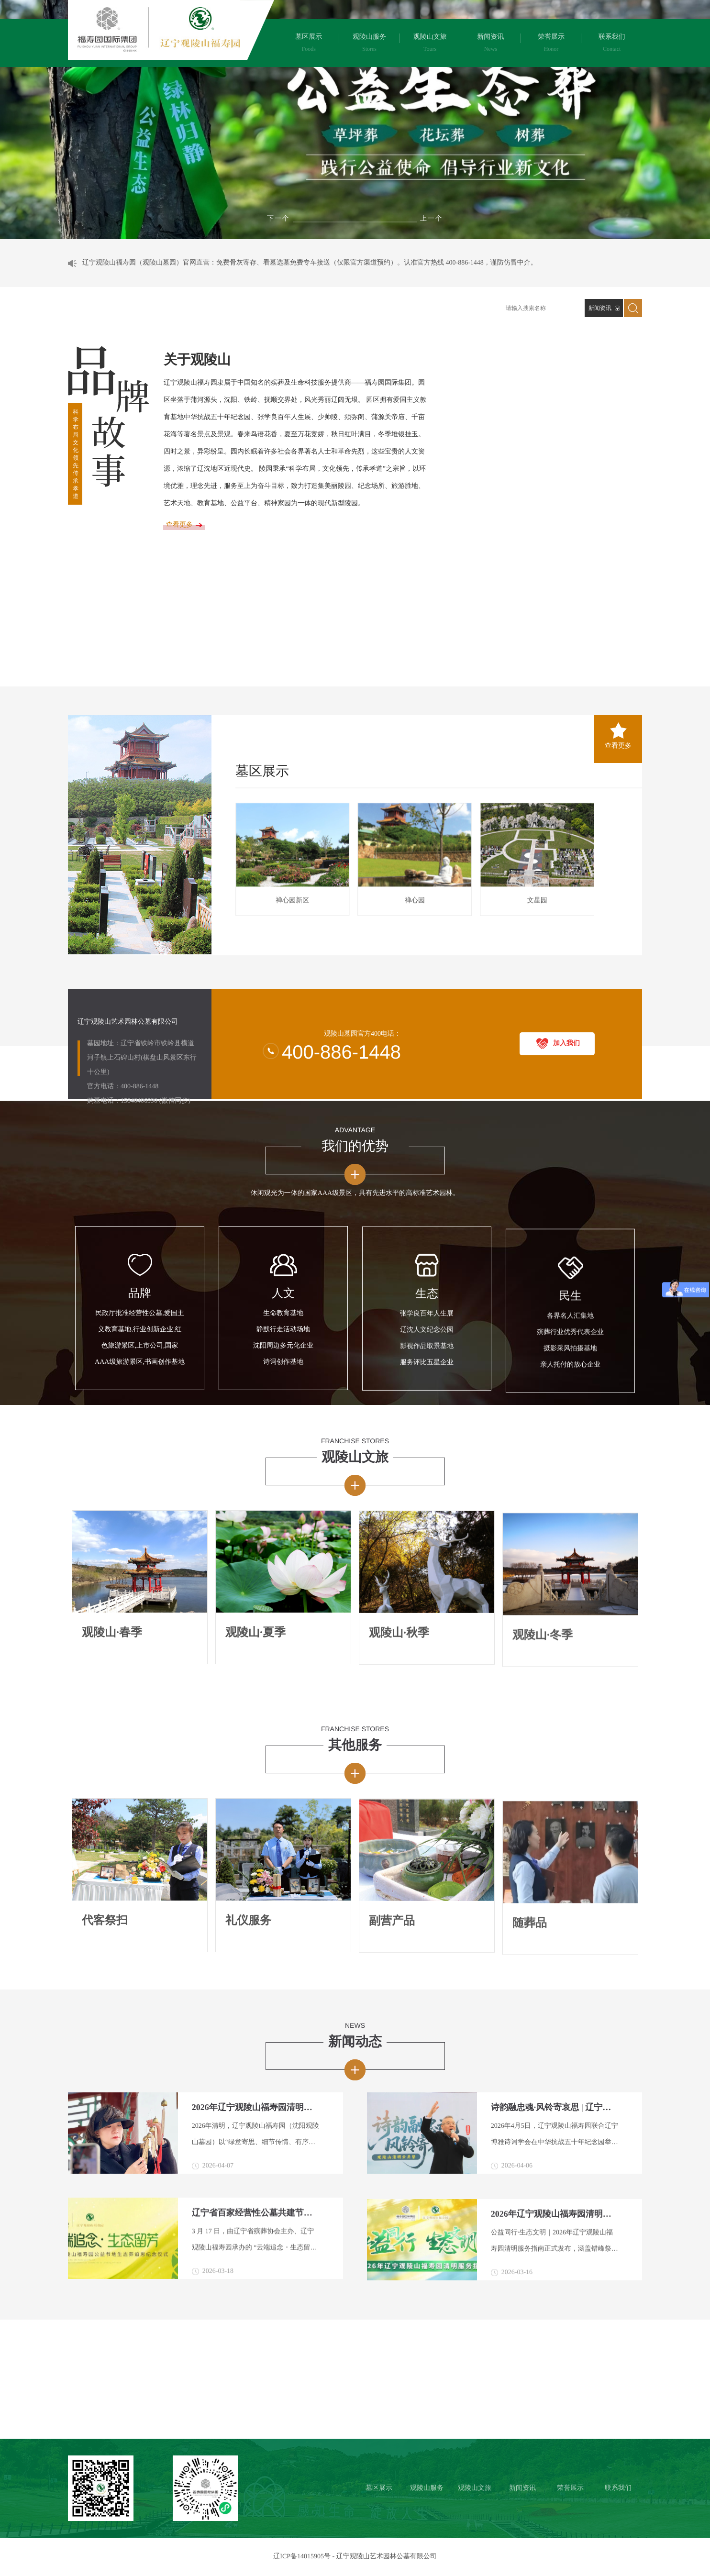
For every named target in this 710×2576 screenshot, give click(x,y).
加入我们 (566, 954)
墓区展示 (262, 744)
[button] (431, 219)
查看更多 (618, 699)
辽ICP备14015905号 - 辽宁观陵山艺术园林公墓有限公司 (354, 2556)
